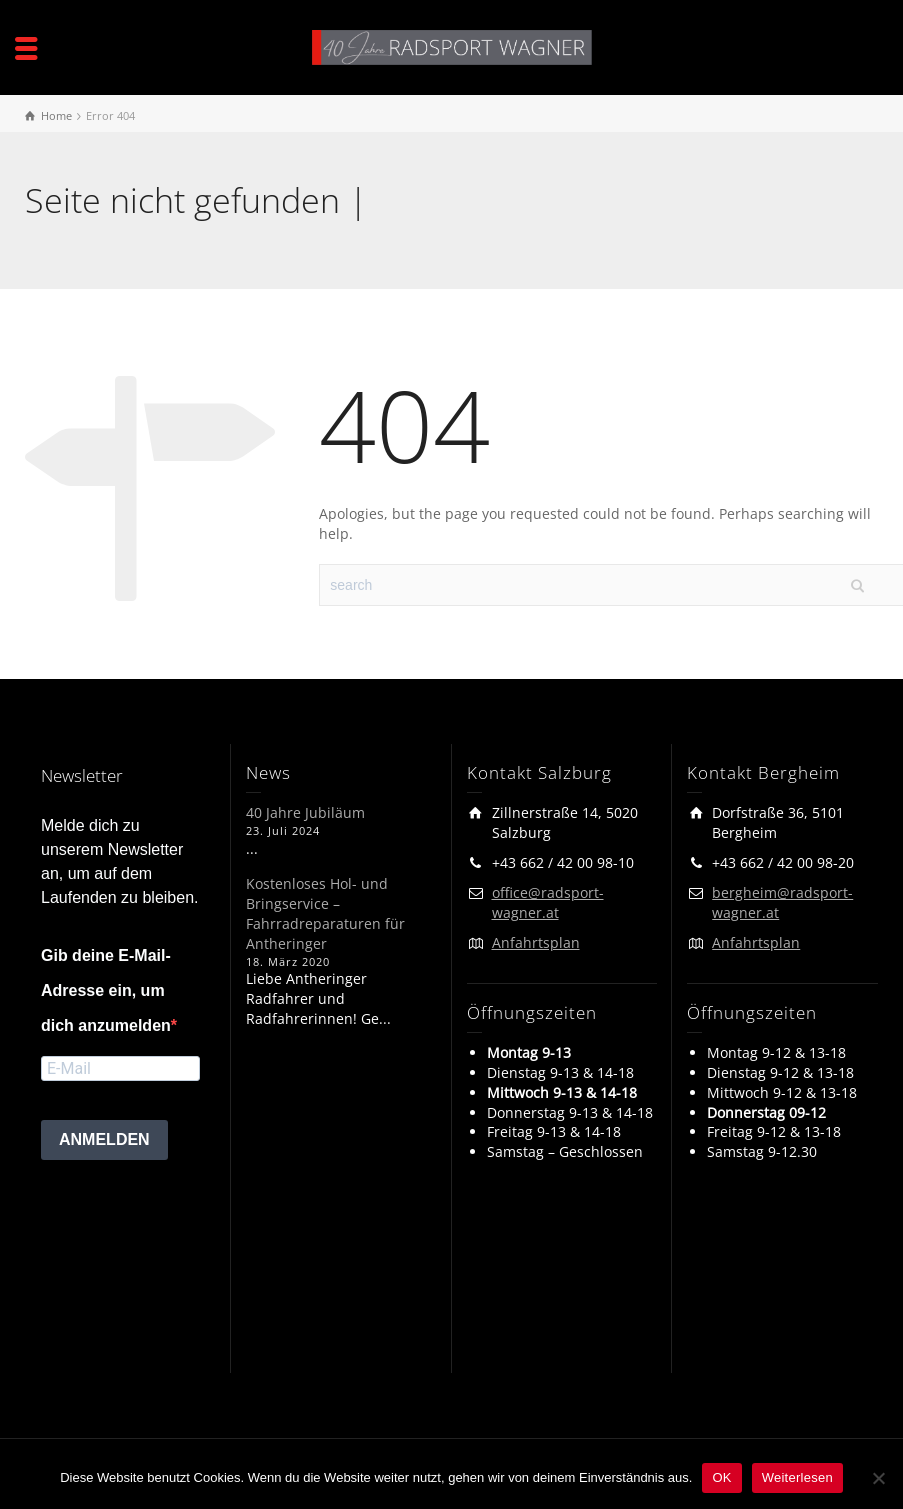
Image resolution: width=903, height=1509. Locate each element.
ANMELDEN (104, 1139)
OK (721, 1477)
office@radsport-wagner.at (548, 902)
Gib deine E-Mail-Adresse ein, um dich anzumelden (106, 990)
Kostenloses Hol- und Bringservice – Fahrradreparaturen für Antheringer (325, 913)
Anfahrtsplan (536, 942)
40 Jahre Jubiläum (305, 812)
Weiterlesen (797, 1477)
